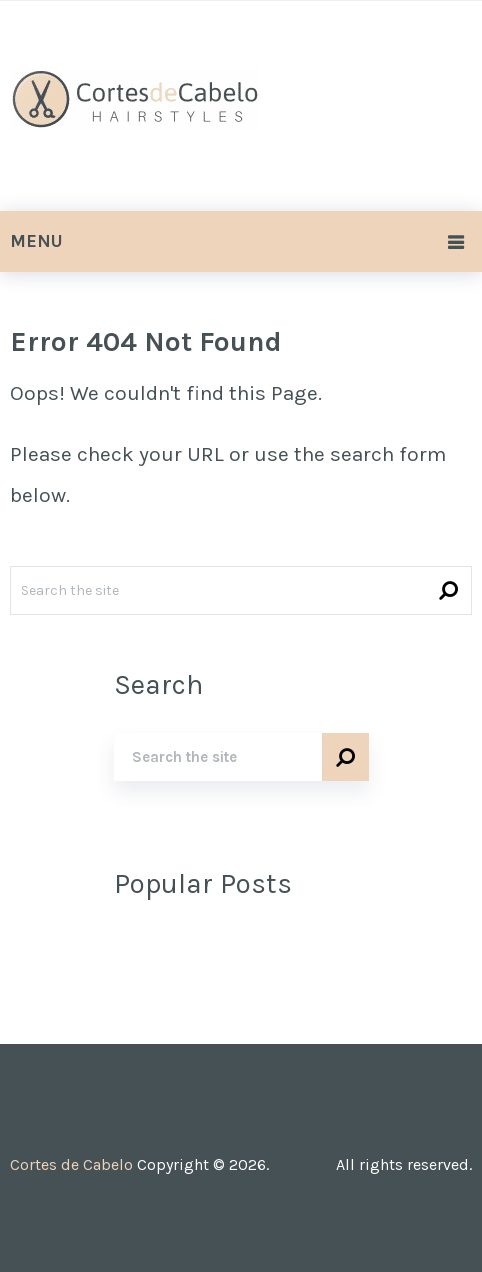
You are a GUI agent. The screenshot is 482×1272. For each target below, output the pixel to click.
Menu (36, 241)
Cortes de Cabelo (71, 1164)
